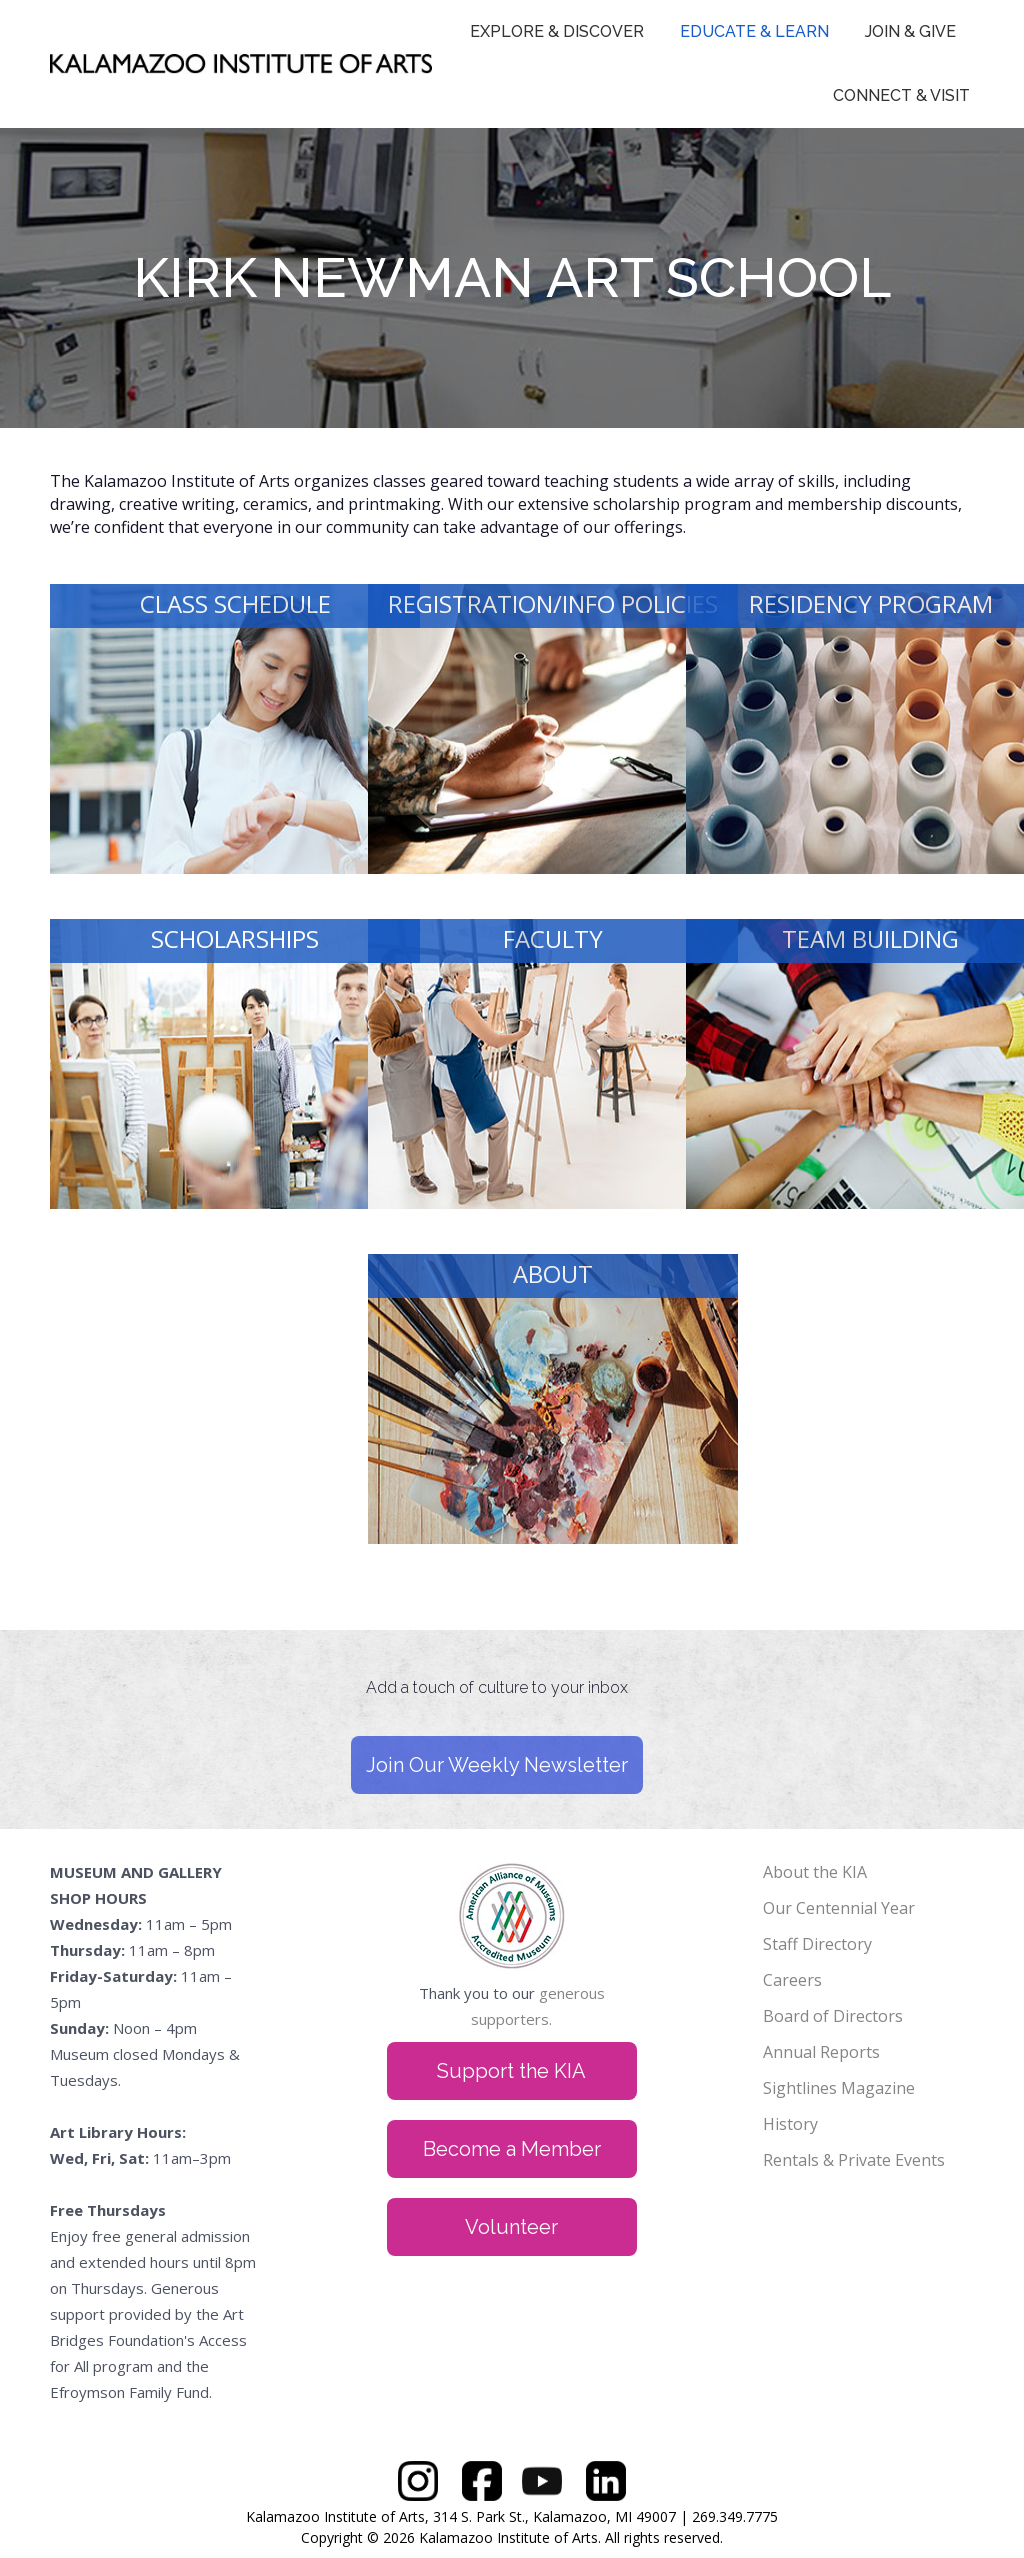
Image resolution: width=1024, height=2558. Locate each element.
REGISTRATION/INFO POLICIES (553, 603)
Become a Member (512, 2149)
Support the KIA (511, 2071)
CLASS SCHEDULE (235, 603)
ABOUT (553, 1273)
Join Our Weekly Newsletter (497, 1765)
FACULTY (553, 938)
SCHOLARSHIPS (235, 938)
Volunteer (511, 2227)
